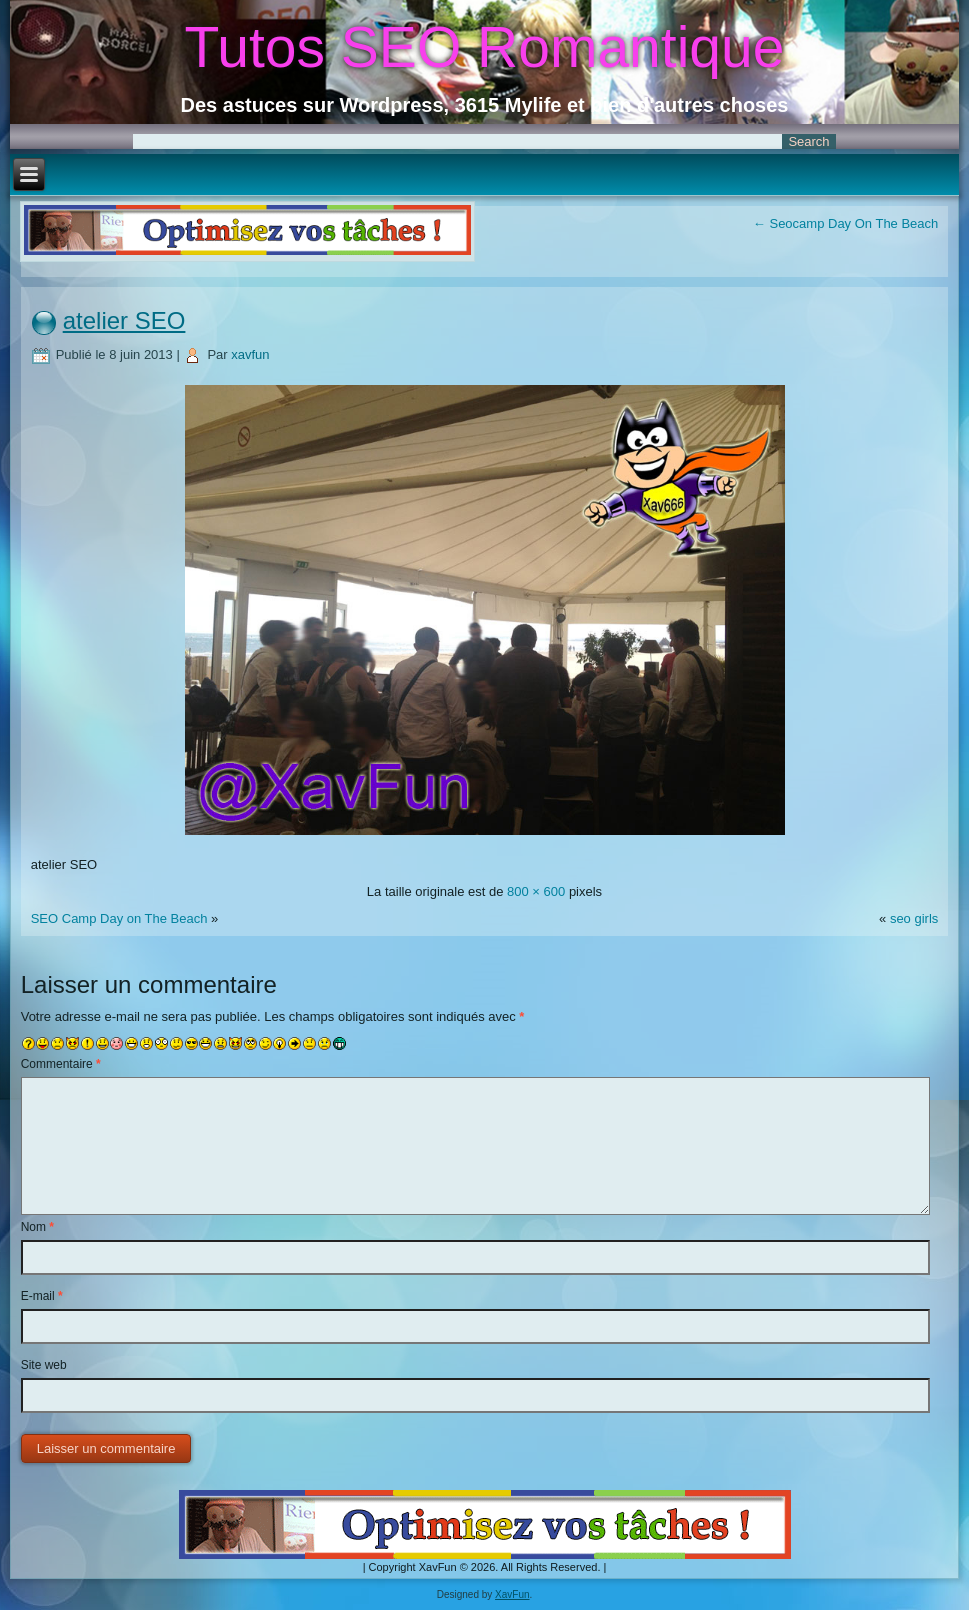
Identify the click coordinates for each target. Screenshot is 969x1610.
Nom (37, 1227)
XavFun (512, 1594)
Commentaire (61, 1064)
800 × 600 (536, 891)
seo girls (914, 918)
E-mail (42, 1296)
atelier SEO (124, 320)
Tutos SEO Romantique (485, 47)
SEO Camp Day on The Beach (121, 918)
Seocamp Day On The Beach (845, 223)
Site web (44, 1365)
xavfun (250, 354)
